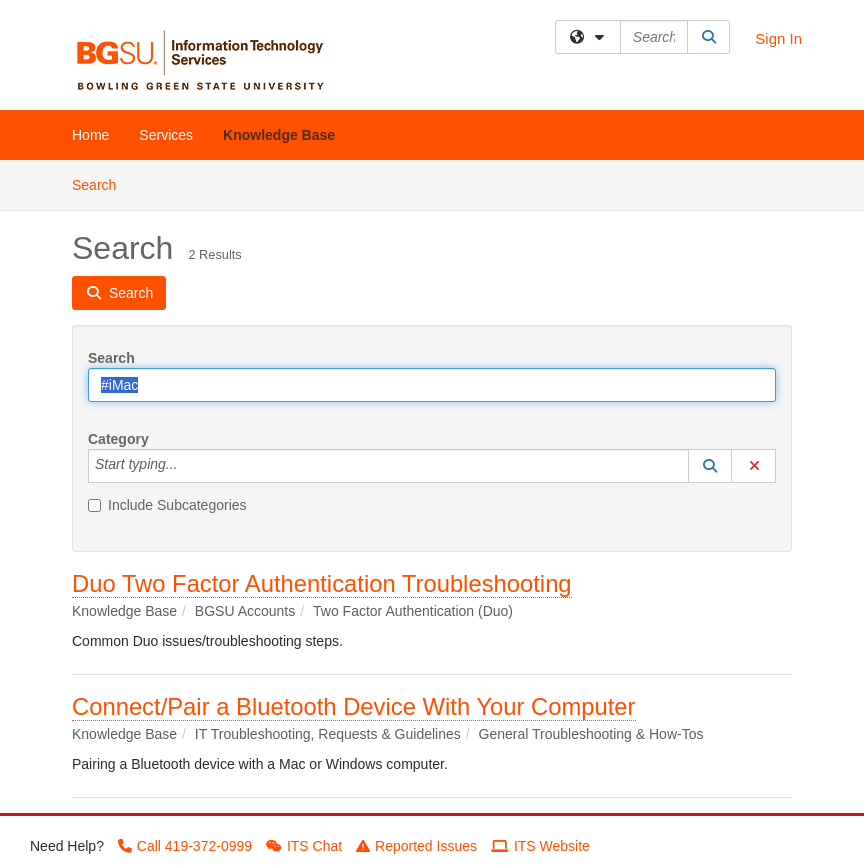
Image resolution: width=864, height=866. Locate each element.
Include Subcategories (167, 505)
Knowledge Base (279, 135)
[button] (710, 466)
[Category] (188, 466)
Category (118, 439)
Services (166, 135)
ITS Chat (304, 846)
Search (101, 183)
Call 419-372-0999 (185, 846)
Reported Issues (416, 846)
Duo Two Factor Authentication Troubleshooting (322, 583)
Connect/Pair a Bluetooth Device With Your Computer (354, 706)
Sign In (778, 38)
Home (90, 135)
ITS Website (540, 846)
